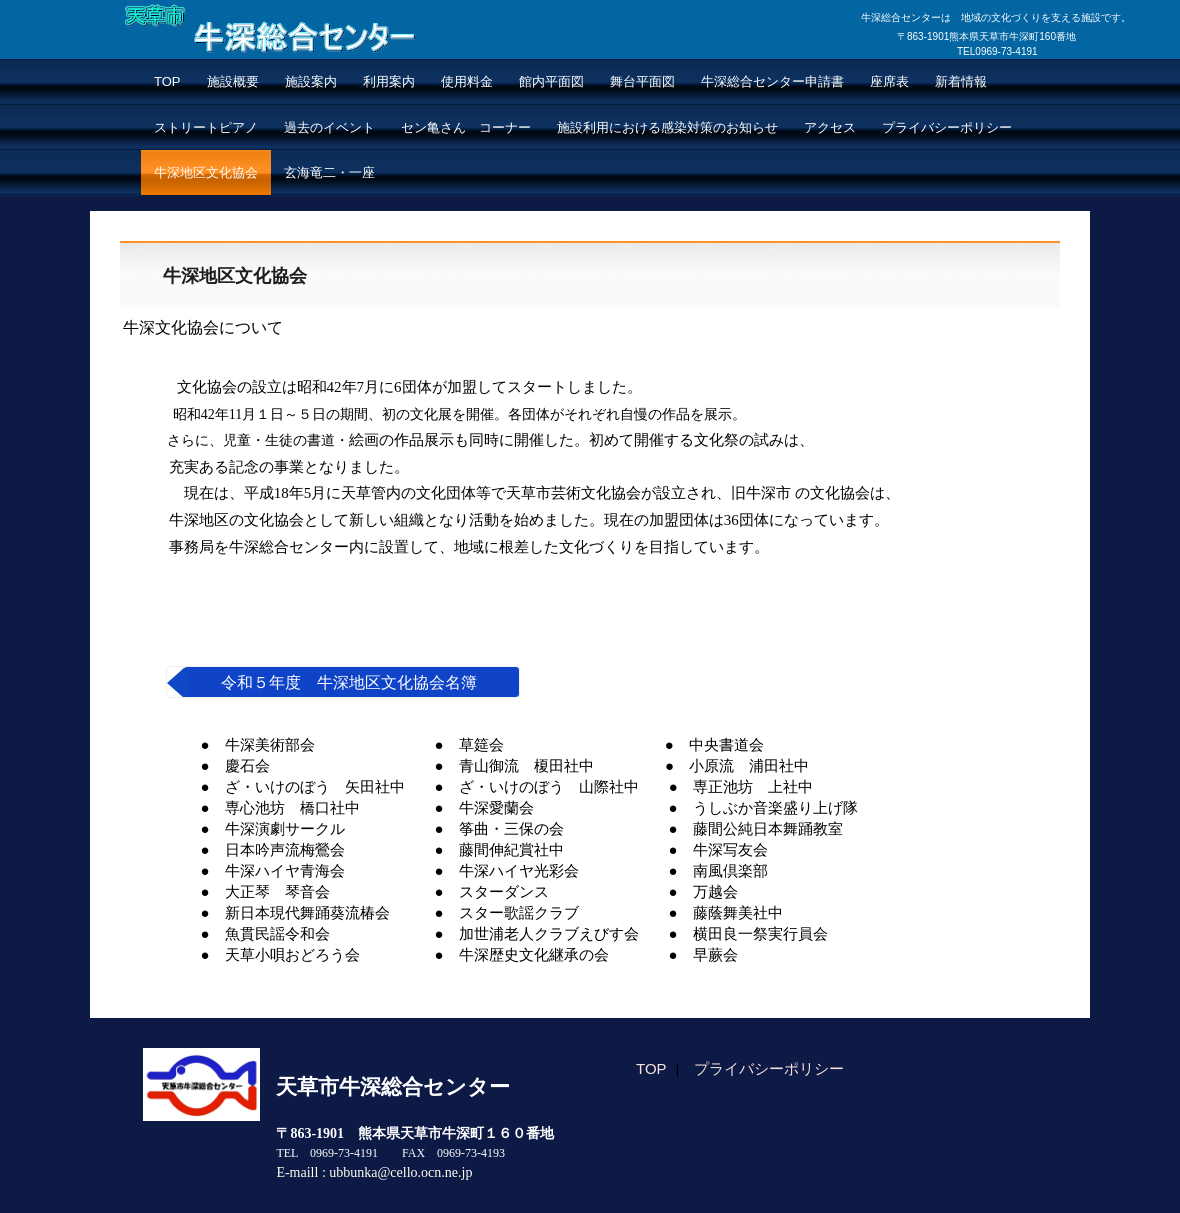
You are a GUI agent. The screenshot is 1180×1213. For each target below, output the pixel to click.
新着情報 (961, 81)
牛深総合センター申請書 (772, 81)
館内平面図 (551, 81)
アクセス (830, 127)
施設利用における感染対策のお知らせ (667, 127)
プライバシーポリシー (947, 127)
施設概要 (233, 81)
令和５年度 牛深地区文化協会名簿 (349, 682)
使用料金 (467, 81)
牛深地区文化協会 (206, 172)
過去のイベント (329, 127)
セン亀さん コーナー (466, 127)
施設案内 (311, 81)
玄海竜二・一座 (329, 172)
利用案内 (389, 81)
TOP (167, 81)
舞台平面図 (642, 81)
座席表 (889, 81)
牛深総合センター (225, 68)
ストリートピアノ (206, 127)
